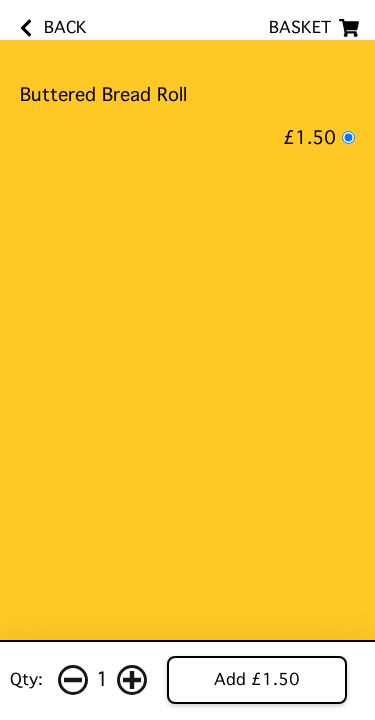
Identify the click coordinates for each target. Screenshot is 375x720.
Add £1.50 (257, 679)
